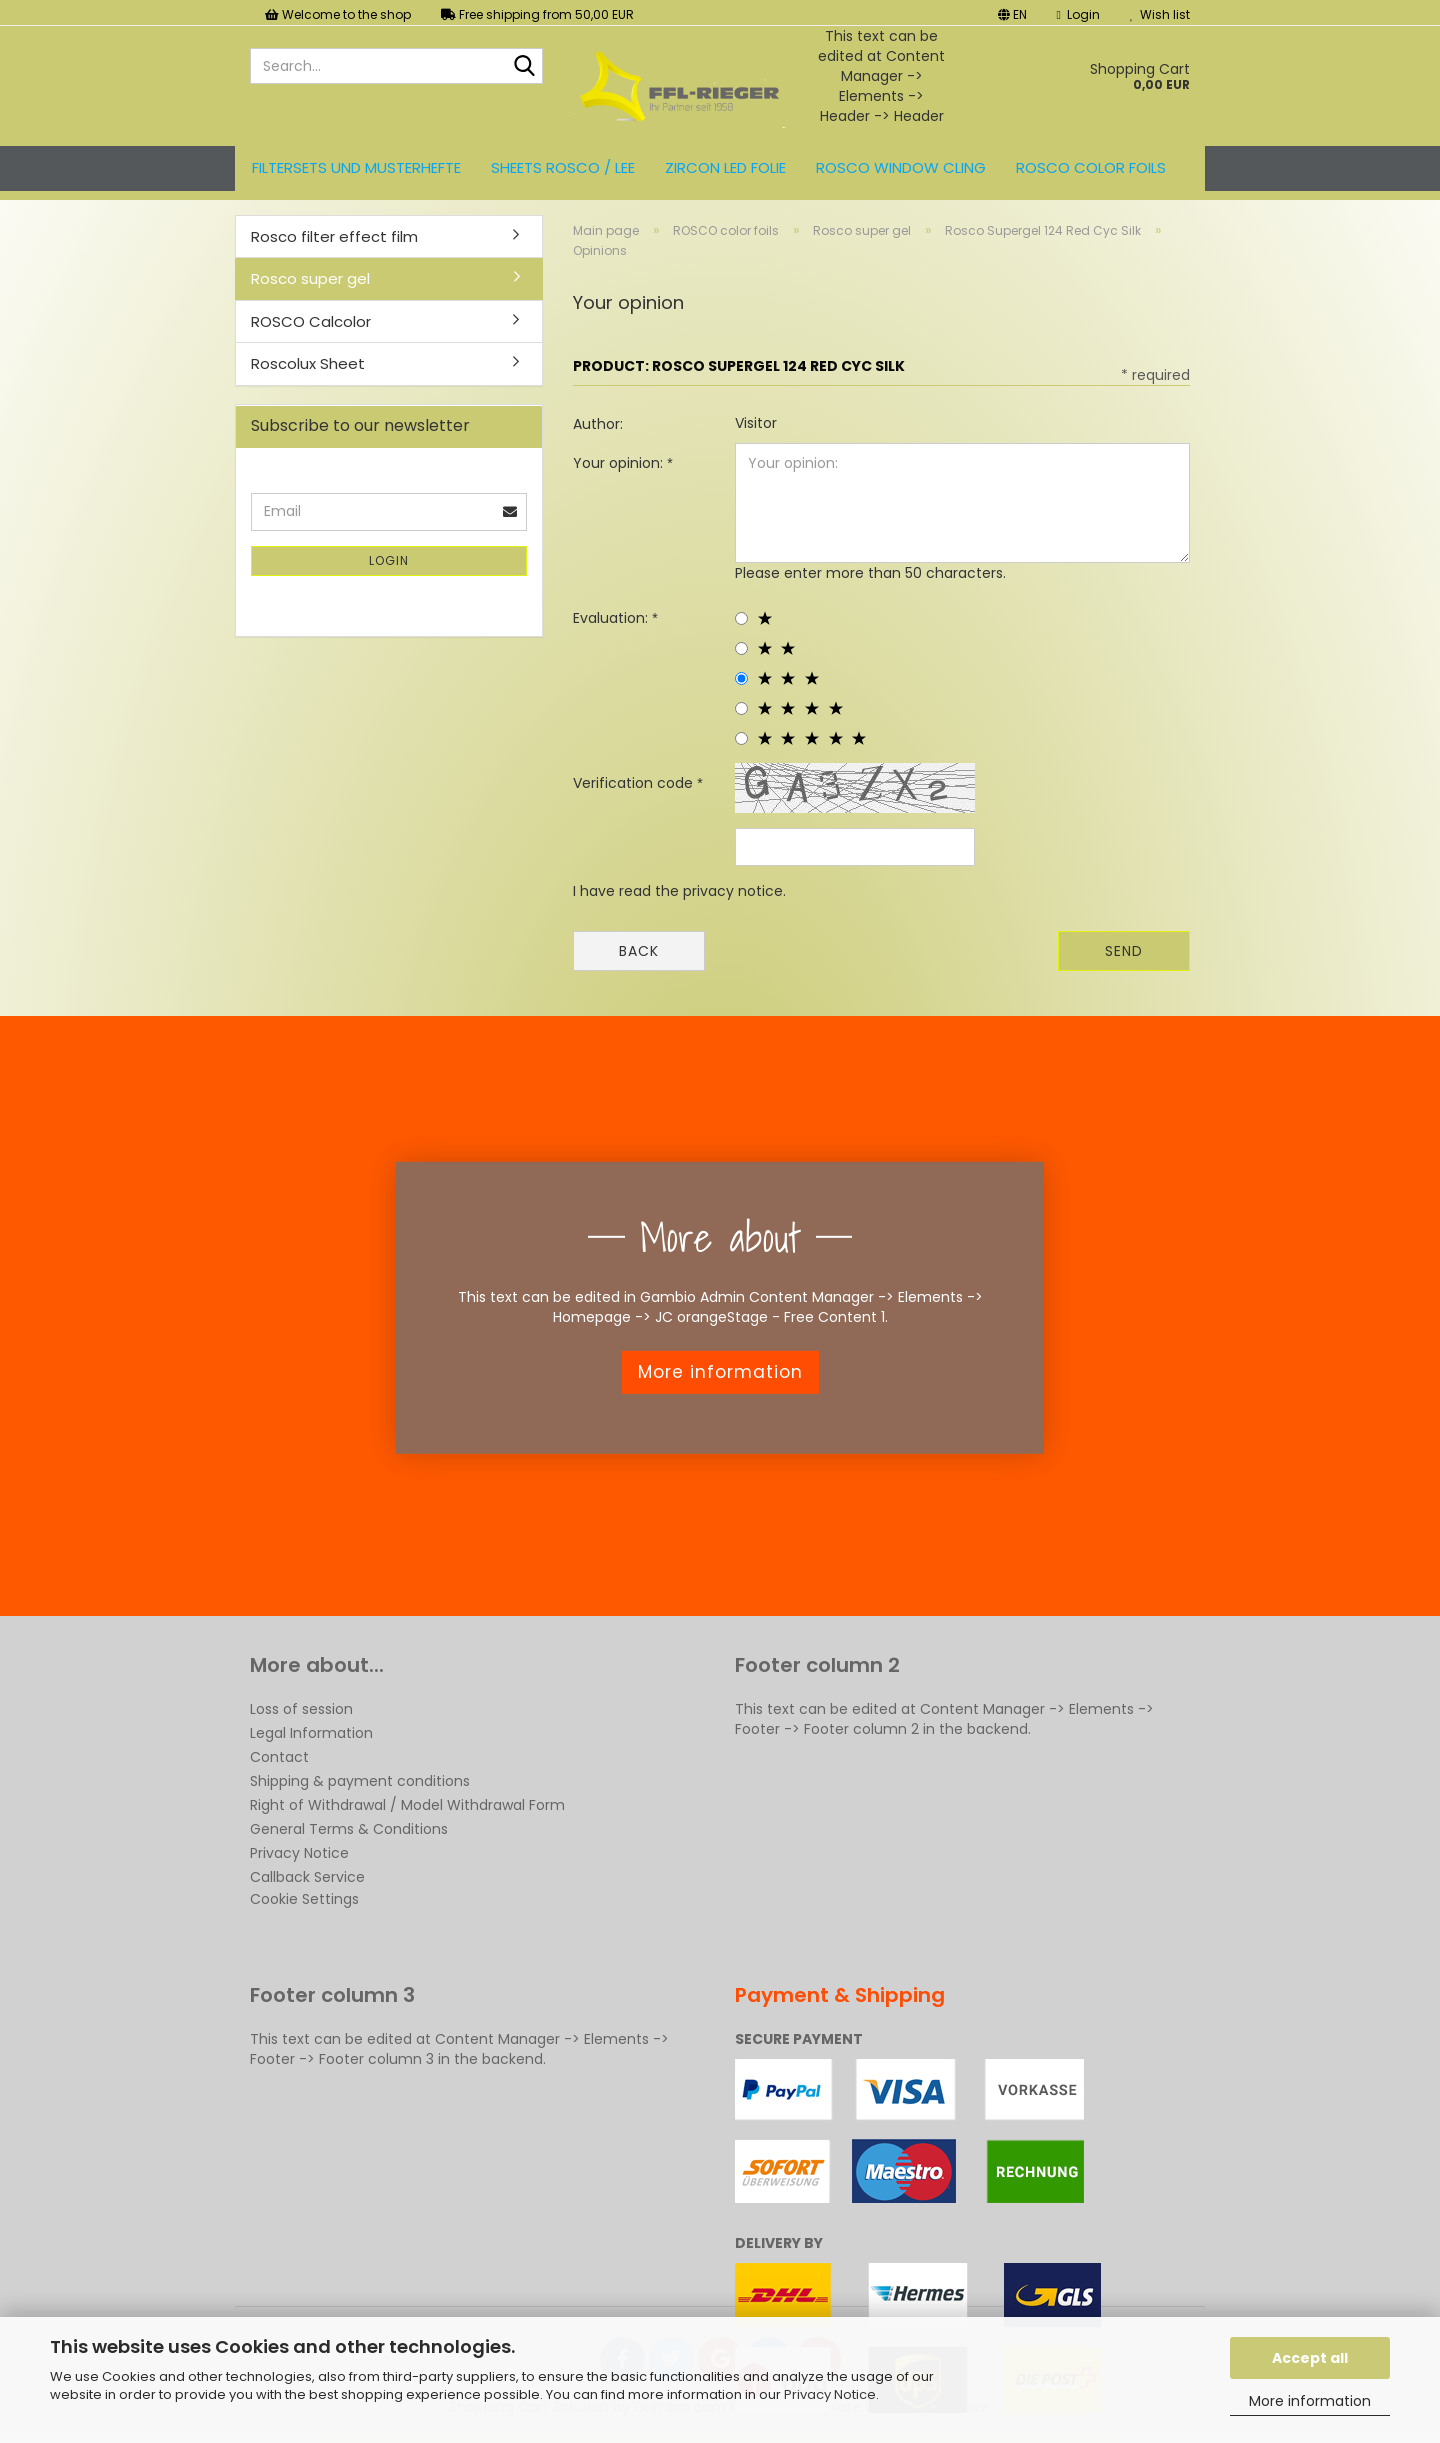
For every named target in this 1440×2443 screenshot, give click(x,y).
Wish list (1160, 14)
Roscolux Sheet (308, 363)
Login (389, 560)
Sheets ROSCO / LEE (563, 167)
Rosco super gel (310, 278)
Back (639, 951)
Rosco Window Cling (901, 167)
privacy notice (733, 891)
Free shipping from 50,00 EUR (537, 14)
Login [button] (1078, 14)
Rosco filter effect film (334, 236)
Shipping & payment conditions (360, 1781)
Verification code (635, 783)
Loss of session (301, 1709)
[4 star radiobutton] (741, 708)
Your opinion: (620, 463)
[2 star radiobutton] (741, 648)
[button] (1012, 12)
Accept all (1310, 2358)
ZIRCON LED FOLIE (725, 167)
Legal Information (311, 1733)
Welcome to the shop (338, 14)
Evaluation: (612, 618)
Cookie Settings (304, 1899)
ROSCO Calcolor (311, 321)
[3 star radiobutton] (741, 678)
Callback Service (307, 1877)
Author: (598, 424)
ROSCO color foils (1091, 167)
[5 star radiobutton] (741, 738)
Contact (279, 1757)
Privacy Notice (830, 2394)
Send (1124, 951)
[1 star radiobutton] (741, 618)
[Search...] (524, 67)
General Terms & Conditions (349, 1829)
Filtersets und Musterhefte (356, 167)
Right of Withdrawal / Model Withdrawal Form (407, 1805)
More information (1310, 2401)
